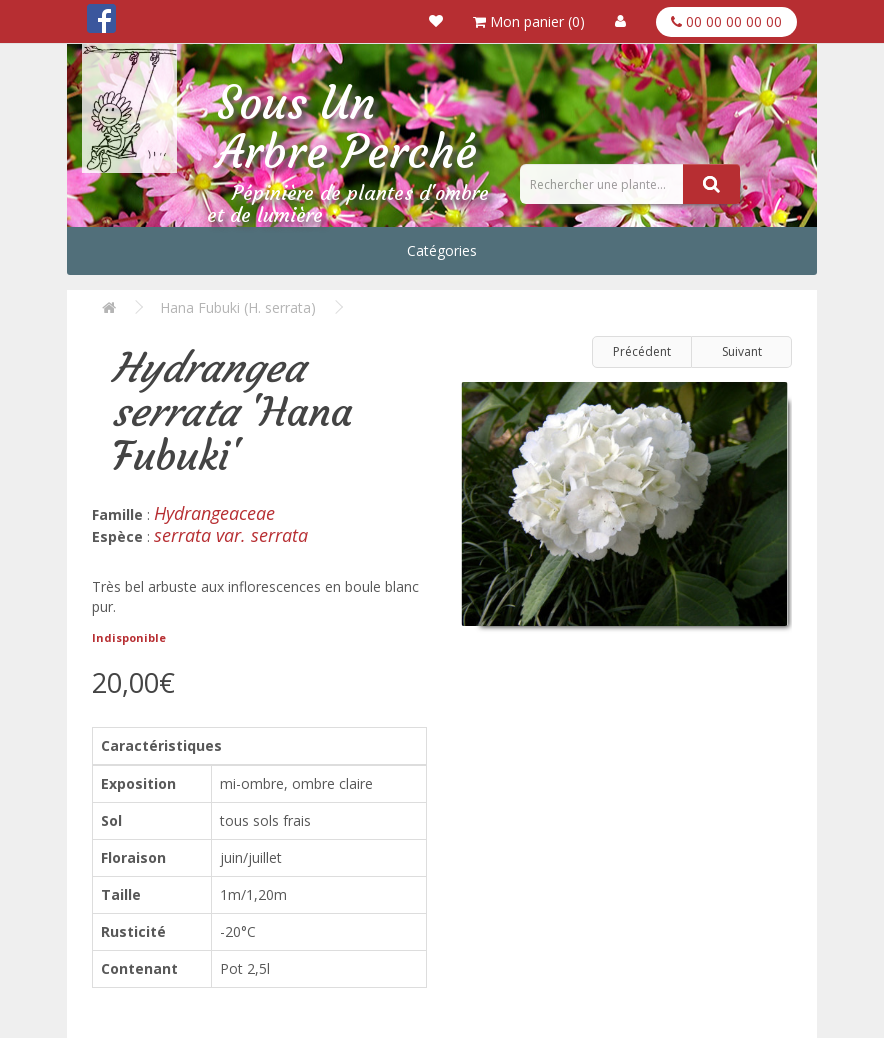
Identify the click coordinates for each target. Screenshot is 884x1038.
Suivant (742, 351)
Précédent (642, 351)
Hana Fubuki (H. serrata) (238, 307)
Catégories (442, 250)
